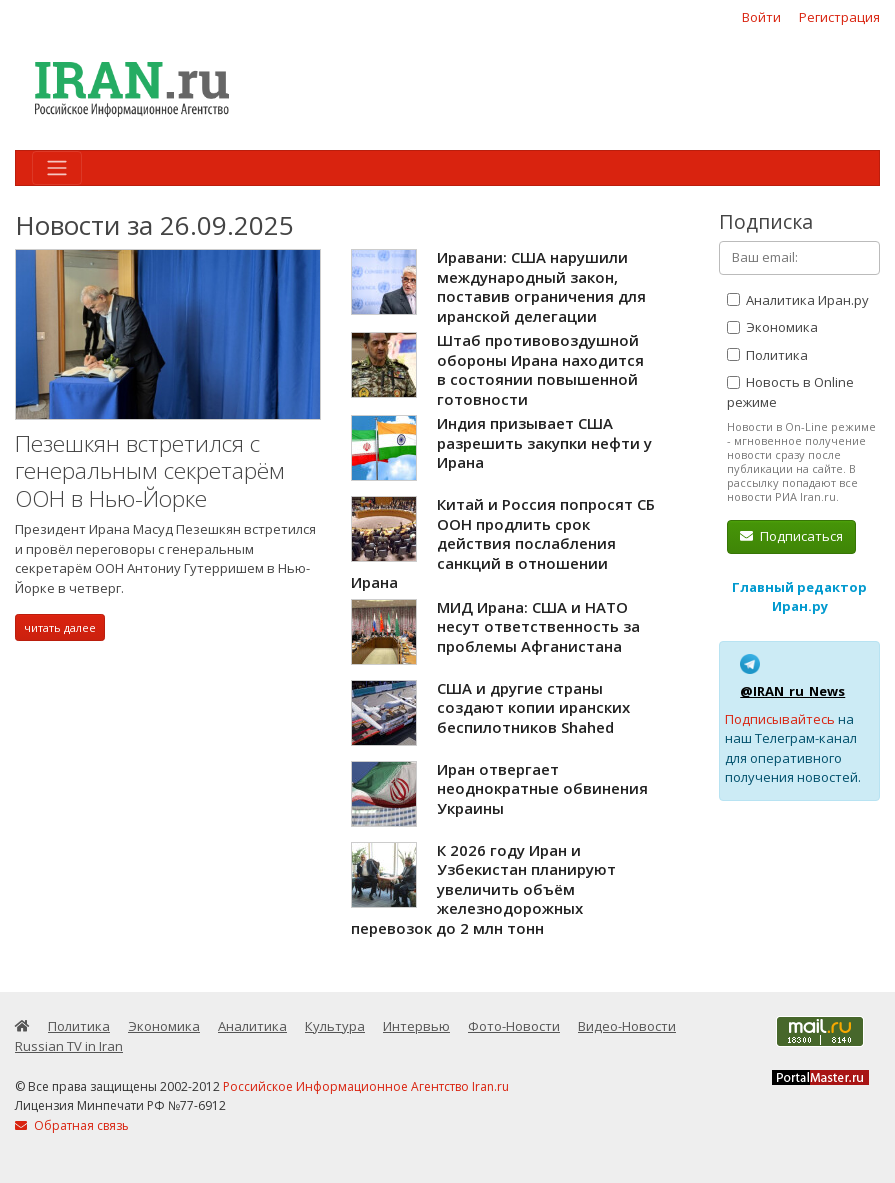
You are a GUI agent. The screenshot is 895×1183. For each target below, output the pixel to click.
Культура (335, 1026)
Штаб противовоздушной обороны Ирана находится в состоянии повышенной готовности (540, 369)
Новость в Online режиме (790, 392)
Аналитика (252, 1026)
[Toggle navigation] (57, 168)
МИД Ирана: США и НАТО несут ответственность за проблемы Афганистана (538, 626)
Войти (761, 17)
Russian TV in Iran (69, 1046)
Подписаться (791, 536)
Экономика (772, 327)
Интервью (416, 1026)
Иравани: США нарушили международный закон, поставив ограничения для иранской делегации (541, 286)
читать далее (60, 627)
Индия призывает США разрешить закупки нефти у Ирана (544, 442)
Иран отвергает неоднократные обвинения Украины (542, 788)
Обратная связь (72, 1125)
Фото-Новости (514, 1026)
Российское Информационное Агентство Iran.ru (366, 1086)
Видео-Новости (627, 1026)
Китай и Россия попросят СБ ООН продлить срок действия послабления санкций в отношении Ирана (503, 543)
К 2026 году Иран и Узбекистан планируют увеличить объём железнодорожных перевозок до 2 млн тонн (483, 889)
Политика (767, 355)
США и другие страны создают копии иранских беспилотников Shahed (533, 707)
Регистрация (839, 17)
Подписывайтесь (780, 719)
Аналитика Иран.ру (798, 300)
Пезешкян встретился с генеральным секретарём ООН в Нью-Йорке (150, 471)
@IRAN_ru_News (792, 691)
